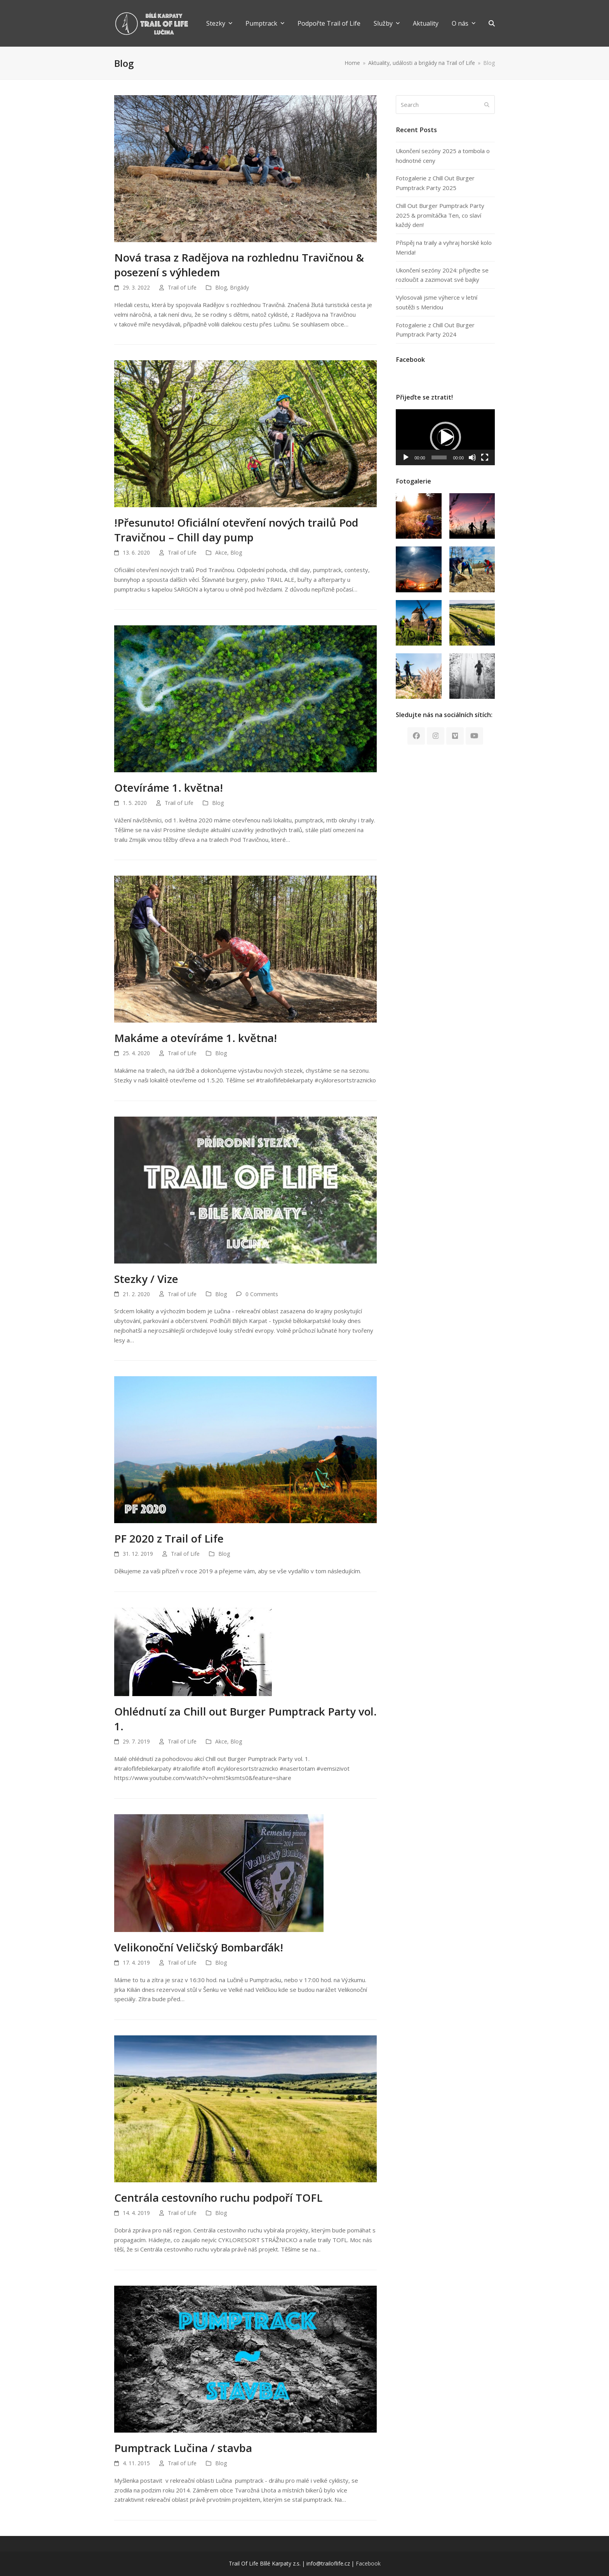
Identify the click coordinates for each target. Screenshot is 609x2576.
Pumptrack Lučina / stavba (183, 2447)
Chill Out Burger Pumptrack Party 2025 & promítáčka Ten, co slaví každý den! (440, 215)
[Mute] (472, 457)
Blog (221, 287)
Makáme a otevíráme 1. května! (195, 1037)
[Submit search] (486, 104)
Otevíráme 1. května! (168, 787)
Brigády (239, 287)
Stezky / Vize (146, 1278)
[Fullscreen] (485, 457)
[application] (445, 437)
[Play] (406, 457)
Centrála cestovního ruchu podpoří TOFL (218, 2197)
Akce (221, 552)
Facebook (368, 2563)
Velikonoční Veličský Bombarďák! (198, 1947)
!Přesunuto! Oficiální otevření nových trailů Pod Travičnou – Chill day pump (236, 530)
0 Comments (261, 1294)
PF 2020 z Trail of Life (169, 1538)
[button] (492, 23)
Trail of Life (182, 287)
